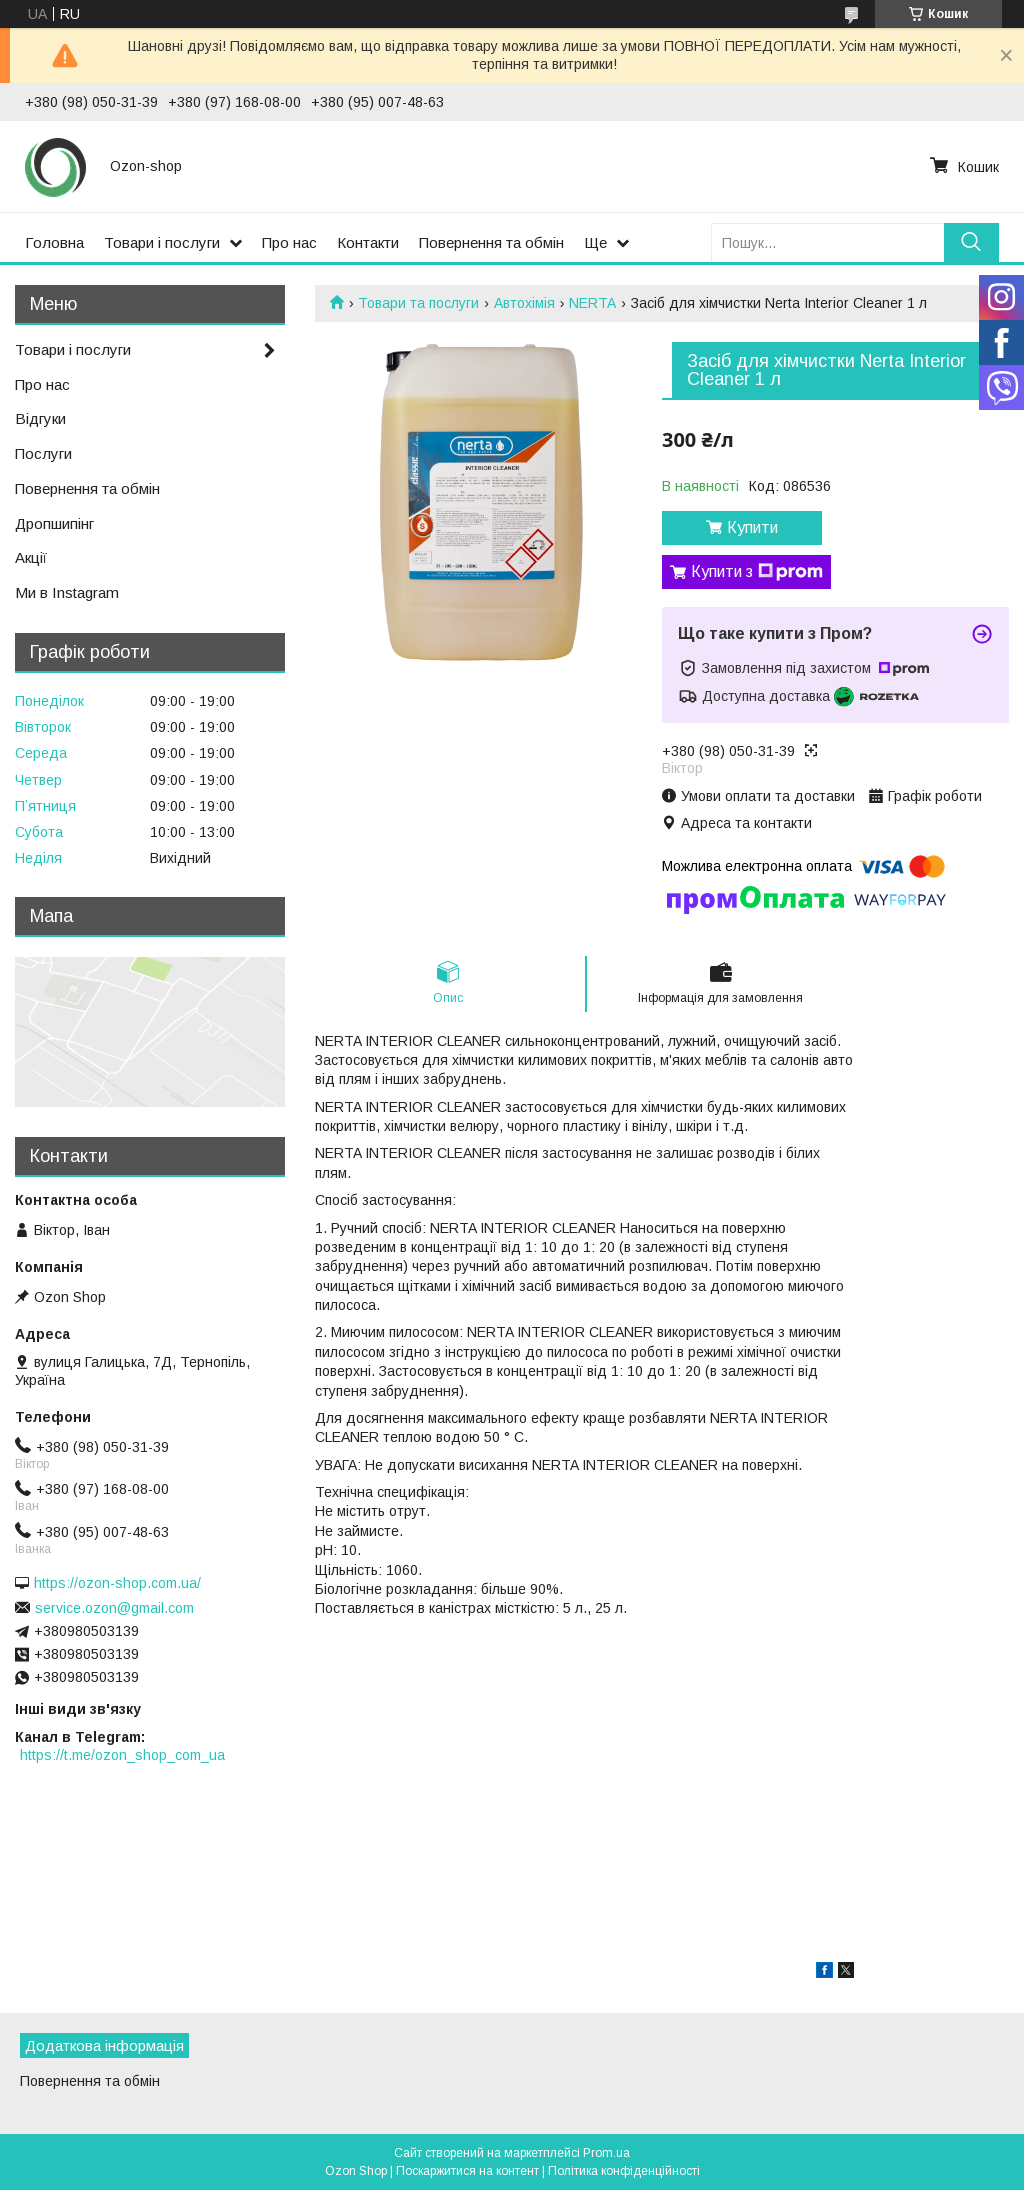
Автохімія (524, 303)
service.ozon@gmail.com (114, 1608)
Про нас (289, 242)
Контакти (368, 242)
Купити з (757, 572)
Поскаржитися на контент (467, 2171)
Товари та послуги (418, 303)
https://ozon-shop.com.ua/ (117, 1583)
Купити (752, 527)
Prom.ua (606, 2153)
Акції (31, 557)
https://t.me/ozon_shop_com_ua (122, 1755)
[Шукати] (971, 242)
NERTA (592, 303)
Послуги (43, 453)
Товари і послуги (162, 242)
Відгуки (40, 418)
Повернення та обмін (491, 242)
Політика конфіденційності (624, 2171)
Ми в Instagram (67, 592)
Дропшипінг (54, 523)
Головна (54, 242)
